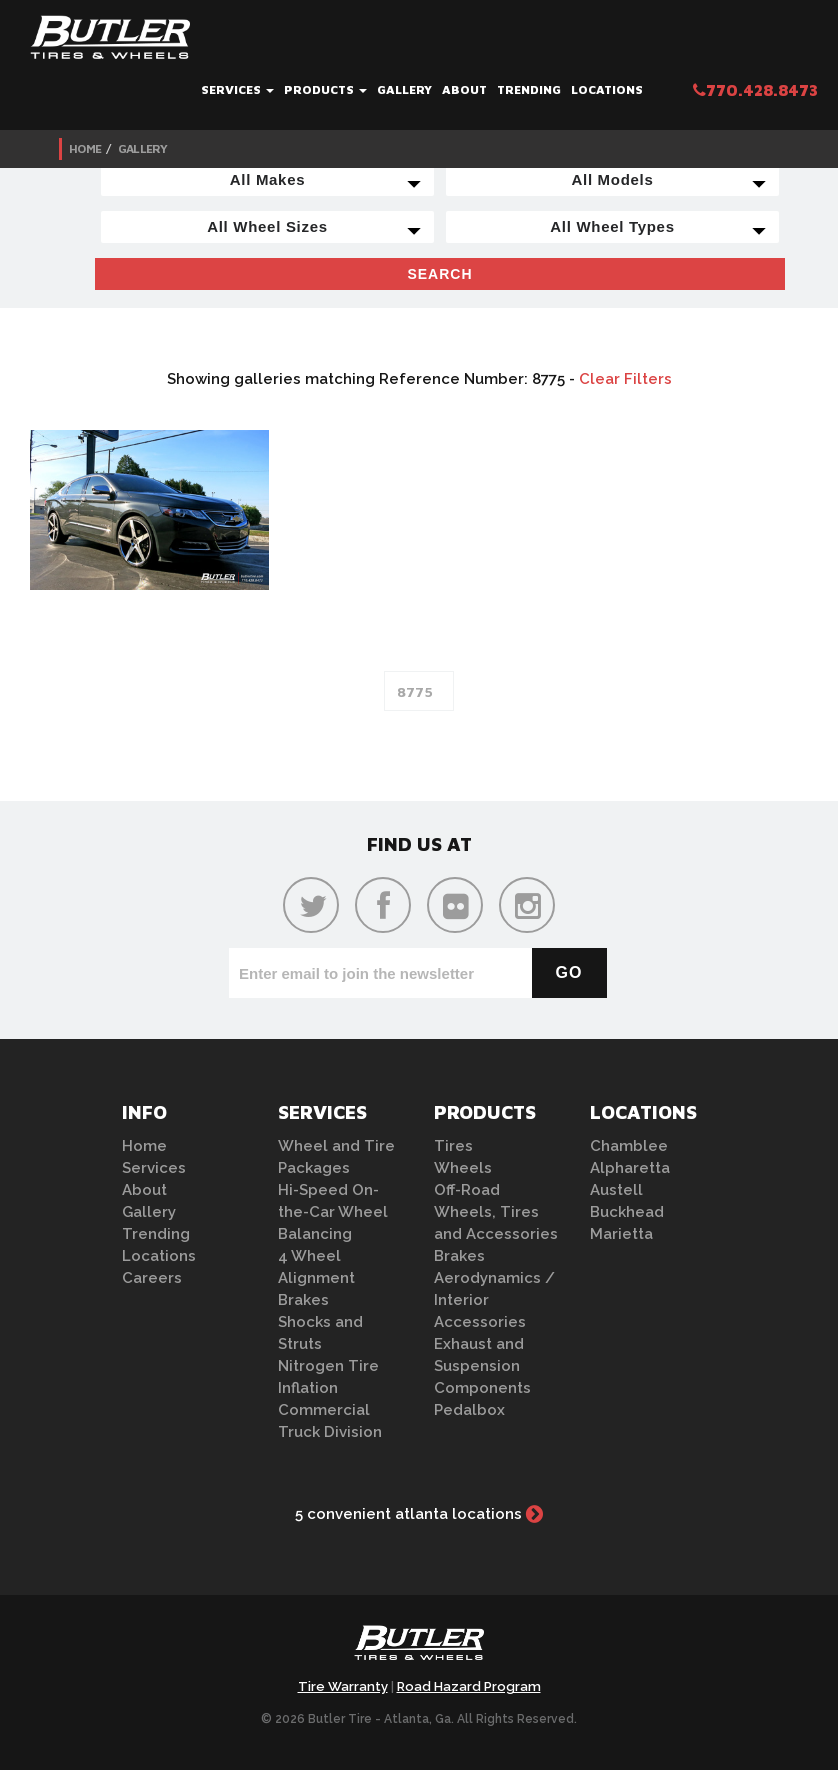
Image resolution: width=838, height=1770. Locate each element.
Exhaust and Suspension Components (482, 1366)
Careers (152, 1278)
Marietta (621, 1234)
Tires (453, 1146)
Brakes (303, 1300)
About (464, 89)
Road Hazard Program (469, 1686)
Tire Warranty (343, 1686)
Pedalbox (469, 1410)
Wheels (463, 1168)
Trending (529, 89)
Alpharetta (630, 1168)
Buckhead (627, 1212)
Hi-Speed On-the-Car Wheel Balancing (333, 1212)
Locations (607, 89)
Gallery (404, 89)
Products (325, 89)
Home (85, 148)
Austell (616, 1190)
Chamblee (629, 1146)
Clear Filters (625, 379)
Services (237, 89)
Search (439, 274)
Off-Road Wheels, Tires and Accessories (496, 1212)
